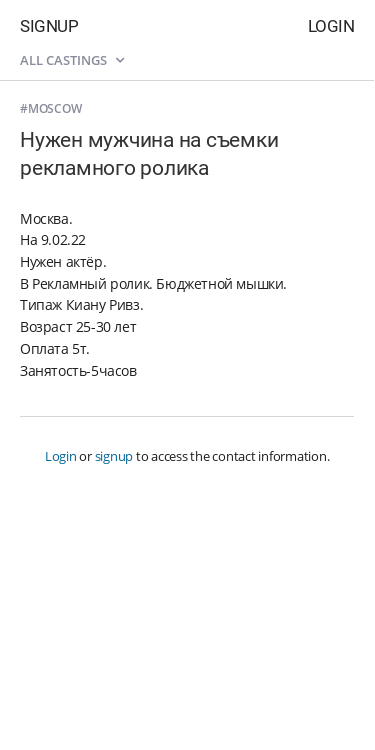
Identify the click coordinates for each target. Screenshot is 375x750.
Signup (49, 26)
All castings (72, 60)
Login (331, 26)
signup (114, 456)
